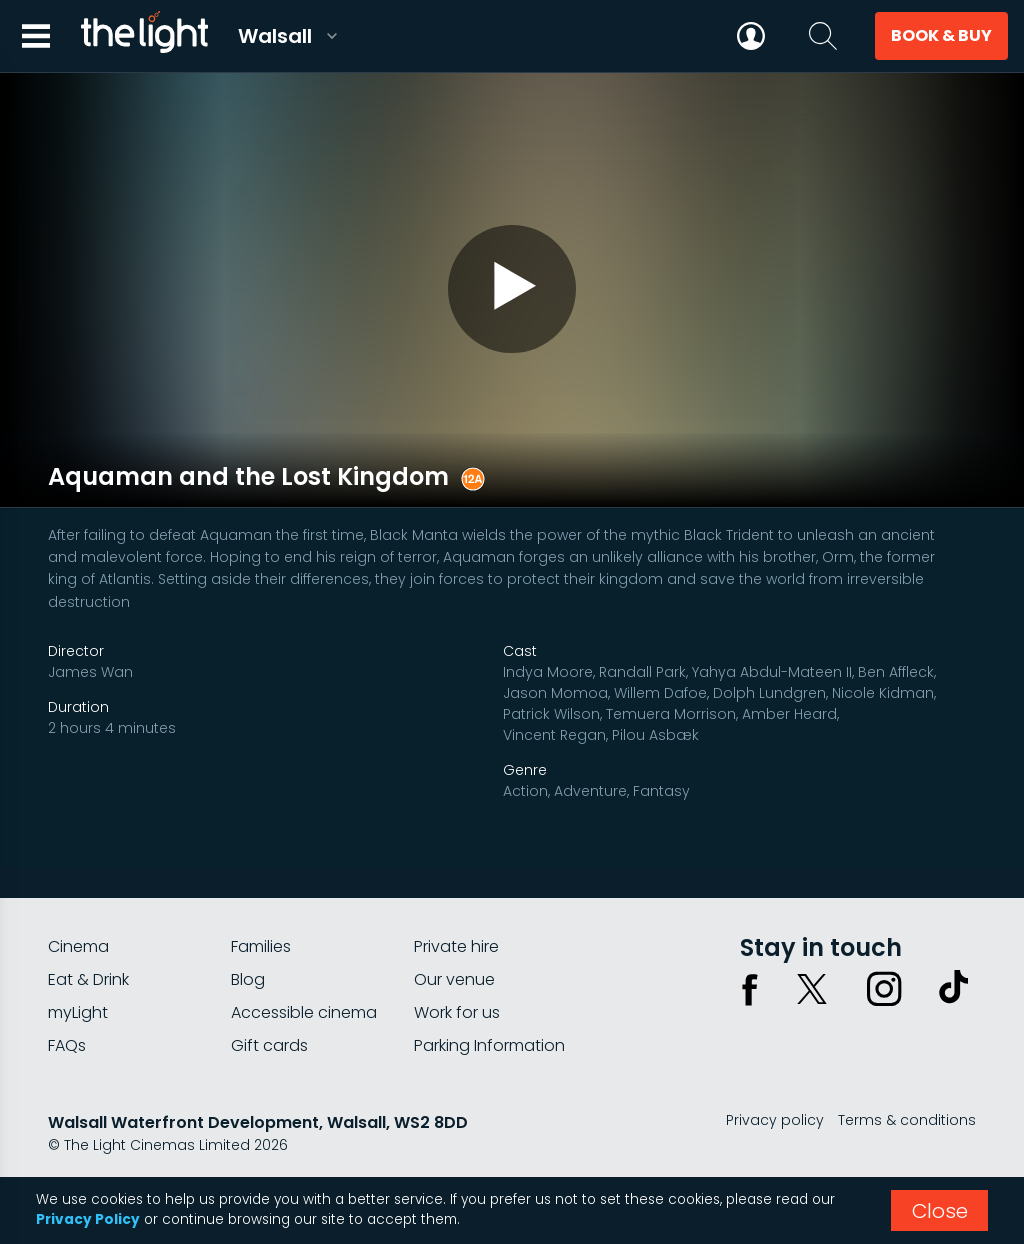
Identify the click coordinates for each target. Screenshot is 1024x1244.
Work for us (457, 1004)
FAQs (67, 1037)
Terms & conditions (907, 1112)
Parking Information (489, 1037)
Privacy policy (775, 1112)
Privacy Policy (88, 1219)
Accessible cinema (304, 1004)
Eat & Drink (88, 971)
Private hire (456, 938)
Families (261, 938)
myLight (78, 1004)
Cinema (78, 938)
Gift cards (269, 1037)
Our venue (454, 971)
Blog (248, 971)
